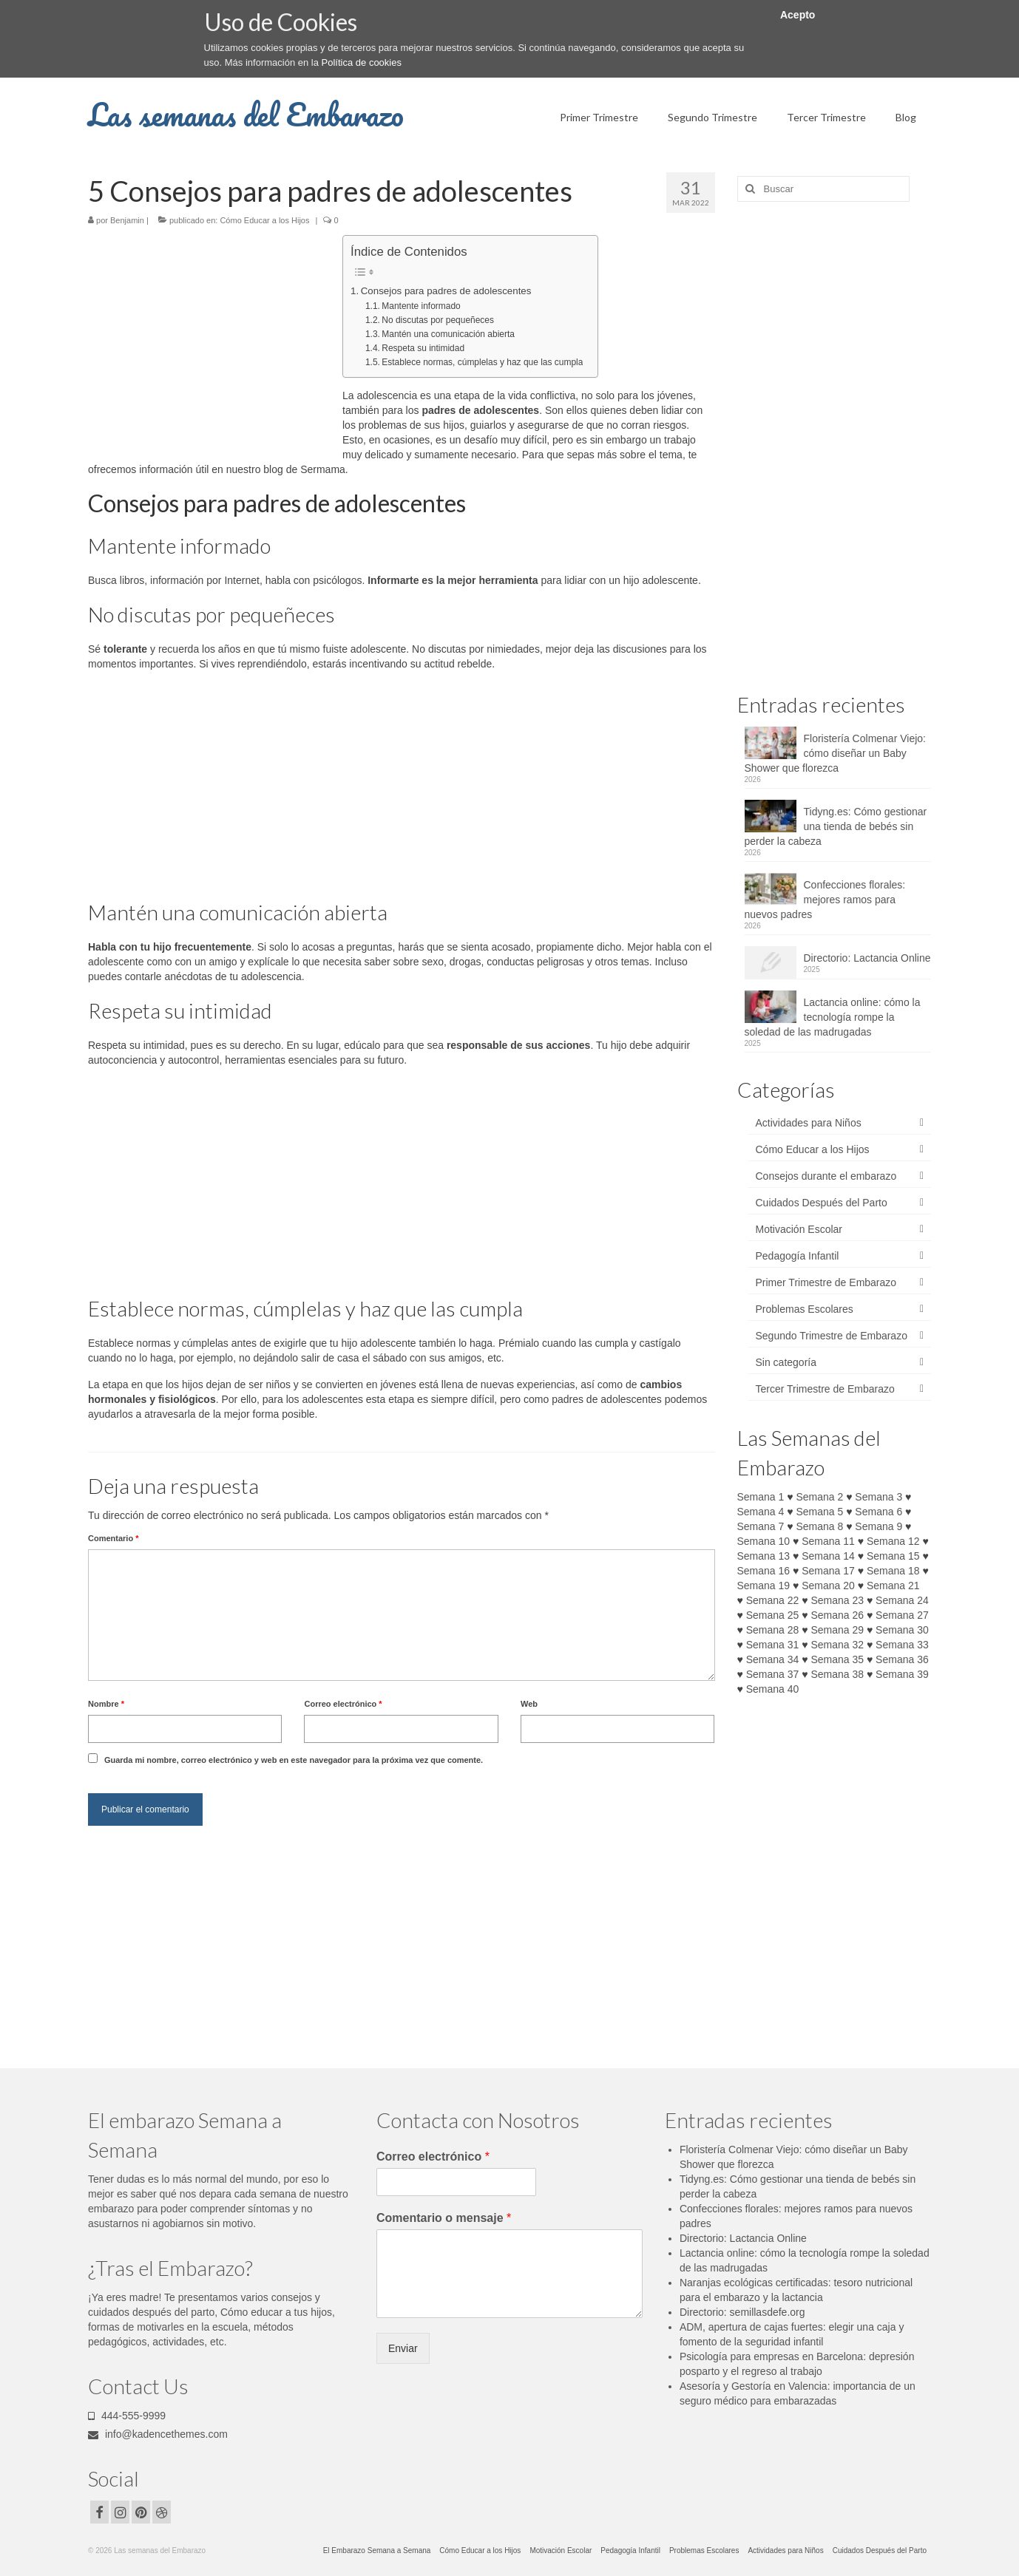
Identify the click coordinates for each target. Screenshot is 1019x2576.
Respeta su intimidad (423, 348)
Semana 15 (893, 1556)
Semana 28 (772, 1630)
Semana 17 (828, 1571)
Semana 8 (819, 1526)
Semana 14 (828, 1556)
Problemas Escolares (804, 1309)
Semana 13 (764, 1556)
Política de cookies (362, 62)
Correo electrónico (343, 1703)
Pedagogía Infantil (797, 1256)
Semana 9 (878, 1526)
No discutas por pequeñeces (438, 320)
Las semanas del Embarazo (246, 114)
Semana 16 (764, 1571)
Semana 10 (764, 1541)
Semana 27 (902, 1615)
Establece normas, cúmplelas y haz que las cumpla (482, 362)
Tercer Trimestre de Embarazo (825, 1389)
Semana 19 (764, 1585)
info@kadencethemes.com (158, 2434)
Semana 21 (893, 1585)
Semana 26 (837, 1615)
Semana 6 (878, 1512)
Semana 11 (828, 1541)
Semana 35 (837, 1659)
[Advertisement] (212, 344)
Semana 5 (819, 1512)
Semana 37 (772, 1674)
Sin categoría (786, 1362)
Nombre (106, 1703)
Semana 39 (902, 1674)
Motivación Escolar (799, 1229)
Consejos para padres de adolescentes (446, 290)
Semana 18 (893, 1571)
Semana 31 (772, 1645)
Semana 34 (772, 1659)
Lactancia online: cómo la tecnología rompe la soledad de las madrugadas (833, 1017)
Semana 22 (772, 1600)
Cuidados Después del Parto (821, 1203)
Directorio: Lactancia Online (867, 958)
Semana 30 (902, 1630)
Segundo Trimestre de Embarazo (831, 1336)
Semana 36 (902, 1659)
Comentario (113, 1538)
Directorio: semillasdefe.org (742, 2312)
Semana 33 (902, 1645)
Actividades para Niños (808, 1123)
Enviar (403, 2348)
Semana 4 (761, 1512)
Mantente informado (421, 306)
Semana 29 (837, 1630)
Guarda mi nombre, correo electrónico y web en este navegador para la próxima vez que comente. (293, 1760)
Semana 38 (837, 1674)
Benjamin (127, 220)
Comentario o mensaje (443, 2218)
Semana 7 (761, 1526)
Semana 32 (837, 1645)
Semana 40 (772, 1689)
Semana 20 (828, 1585)
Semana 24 (902, 1600)
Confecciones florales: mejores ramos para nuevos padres (825, 899)
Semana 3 (878, 1497)
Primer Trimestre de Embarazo (826, 1282)
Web (529, 1703)
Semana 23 (837, 1600)
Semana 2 (819, 1497)
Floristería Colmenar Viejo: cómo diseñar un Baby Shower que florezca (835, 753)
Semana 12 (893, 1541)
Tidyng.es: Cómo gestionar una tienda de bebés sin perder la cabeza (836, 826)
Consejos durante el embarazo (826, 1176)
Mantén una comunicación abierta (448, 334)
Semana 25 (772, 1615)
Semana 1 (761, 1497)
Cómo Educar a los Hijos (264, 220)
